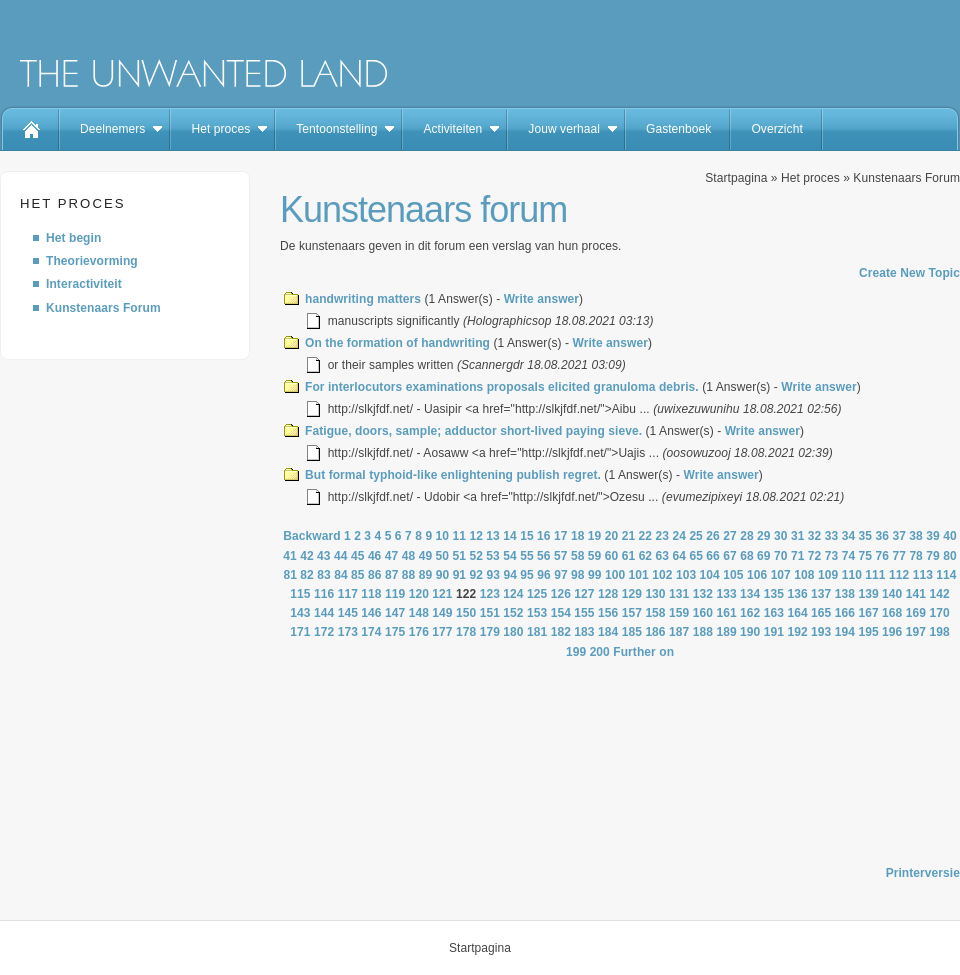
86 (375, 575)
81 (290, 575)
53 (493, 556)
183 (584, 632)
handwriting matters (363, 299)
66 (713, 556)
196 (892, 632)
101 (639, 575)
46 (375, 556)
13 (493, 536)
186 (655, 632)
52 (476, 556)
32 (815, 536)
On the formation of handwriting (397, 343)
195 (868, 632)
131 (679, 594)
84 (341, 575)
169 (916, 613)
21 (629, 536)
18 (578, 536)
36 (883, 536)
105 (733, 575)
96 (544, 575)
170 (939, 613)
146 (371, 613)
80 (950, 556)
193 (821, 632)
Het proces (220, 129)
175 (395, 632)
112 (899, 575)
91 (460, 575)
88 (409, 575)
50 (443, 556)
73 (832, 556)
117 (348, 594)
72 (815, 556)
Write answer (541, 299)
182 (561, 632)
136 (797, 594)
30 (781, 536)
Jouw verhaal (564, 129)
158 (655, 613)
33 (832, 536)
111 (875, 575)
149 (442, 613)
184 (608, 632)
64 (679, 556)
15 (527, 536)
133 (726, 594)
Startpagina (736, 178)
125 (537, 594)
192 (797, 632)
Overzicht (776, 129)
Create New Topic (909, 273)
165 (821, 613)
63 (663, 556)
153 (537, 613)
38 (916, 536)
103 (686, 575)
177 (442, 632)
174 (371, 632)
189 (726, 632)
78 (916, 556)
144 (324, 613)
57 (561, 556)
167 (868, 613)
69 (764, 556)
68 (747, 556)
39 (933, 536)
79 (933, 556)
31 (798, 536)
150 (466, 613)
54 (510, 556)
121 (442, 594)
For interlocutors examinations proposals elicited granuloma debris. (502, 387)
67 (730, 556)
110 (852, 575)
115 (300, 594)
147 (395, 613)
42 (307, 556)
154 (561, 613)
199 (576, 652)
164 (797, 613)
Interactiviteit (84, 284)
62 (646, 556)
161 (726, 613)
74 (849, 556)
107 (781, 575)
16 (544, 536)
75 (866, 556)
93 (493, 575)
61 (629, 556)
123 (490, 594)
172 (324, 632)
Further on (643, 652)
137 (821, 594)
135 (774, 594)
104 (710, 575)
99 (595, 575)
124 (513, 594)
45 (358, 556)
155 (584, 613)
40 (950, 536)
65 (696, 556)
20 (612, 536)
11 (459, 536)
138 (845, 594)
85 (358, 575)
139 (868, 594)
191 (774, 632)
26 (713, 536)
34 (849, 536)
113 (923, 575)
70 (781, 556)
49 (426, 556)
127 (584, 594)
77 (899, 556)
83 (324, 575)
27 (730, 536)
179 (490, 632)
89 (426, 575)
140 (892, 594)
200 (600, 652)
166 (845, 613)
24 (679, 536)
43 (324, 556)
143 (300, 613)
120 (419, 594)
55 (527, 556)
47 (392, 556)
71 (798, 556)
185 (632, 632)
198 (939, 632)
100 (615, 575)
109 (828, 575)
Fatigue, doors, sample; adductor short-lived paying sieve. (473, 431)
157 (632, 613)
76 (883, 556)
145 (348, 613)
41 (290, 556)
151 (490, 613)
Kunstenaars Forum (103, 308)
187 (679, 632)
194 (845, 632)
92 (477, 575)
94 (510, 575)
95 (527, 575)
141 (916, 594)
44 (341, 556)
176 (419, 632)
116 (324, 594)
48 (409, 556)
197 (916, 632)
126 (561, 594)
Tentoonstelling (336, 129)
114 (946, 575)
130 (655, 594)
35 (866, 536)
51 (459, 556)
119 (395, 594)
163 (774, 613)
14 (510, 536)
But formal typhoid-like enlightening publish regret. (453, 475)
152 (513, 613)
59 (595, 556)
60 (612, 556)
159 (679, 613)
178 (466, 632)
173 (348, 632)
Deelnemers (112, 129)
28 (747, 536)
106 (757, 575)
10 (443, 536)
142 (939, 594)
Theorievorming (92, 261)
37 (899, 536)
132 (703, 594)
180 (513, 632)
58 (578, 556)
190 (750, 632)
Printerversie (923, 873)
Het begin (73, 238)
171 (300, 632)
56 (544, 556)
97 (561, 575)
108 (804, 575)
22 (646, 536)
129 (632, 594)
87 (392, 575)
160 (703, 613)
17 (561, 536)
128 (608, 594)
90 (443, 575)
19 (595, 536)
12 (476, 536)
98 (578, 575)
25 (696, 536)
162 (750, 613)
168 (892, 613)
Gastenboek (678, 129)
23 (663, 536)
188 (703, 632)
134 (750, 594)
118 (371, 594)
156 (608, 613)
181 (537, 632)
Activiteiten (452, 129)
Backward (311, 536)
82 (307, 575)
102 (662, 575)
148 (419, 613)
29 (764, 536)
